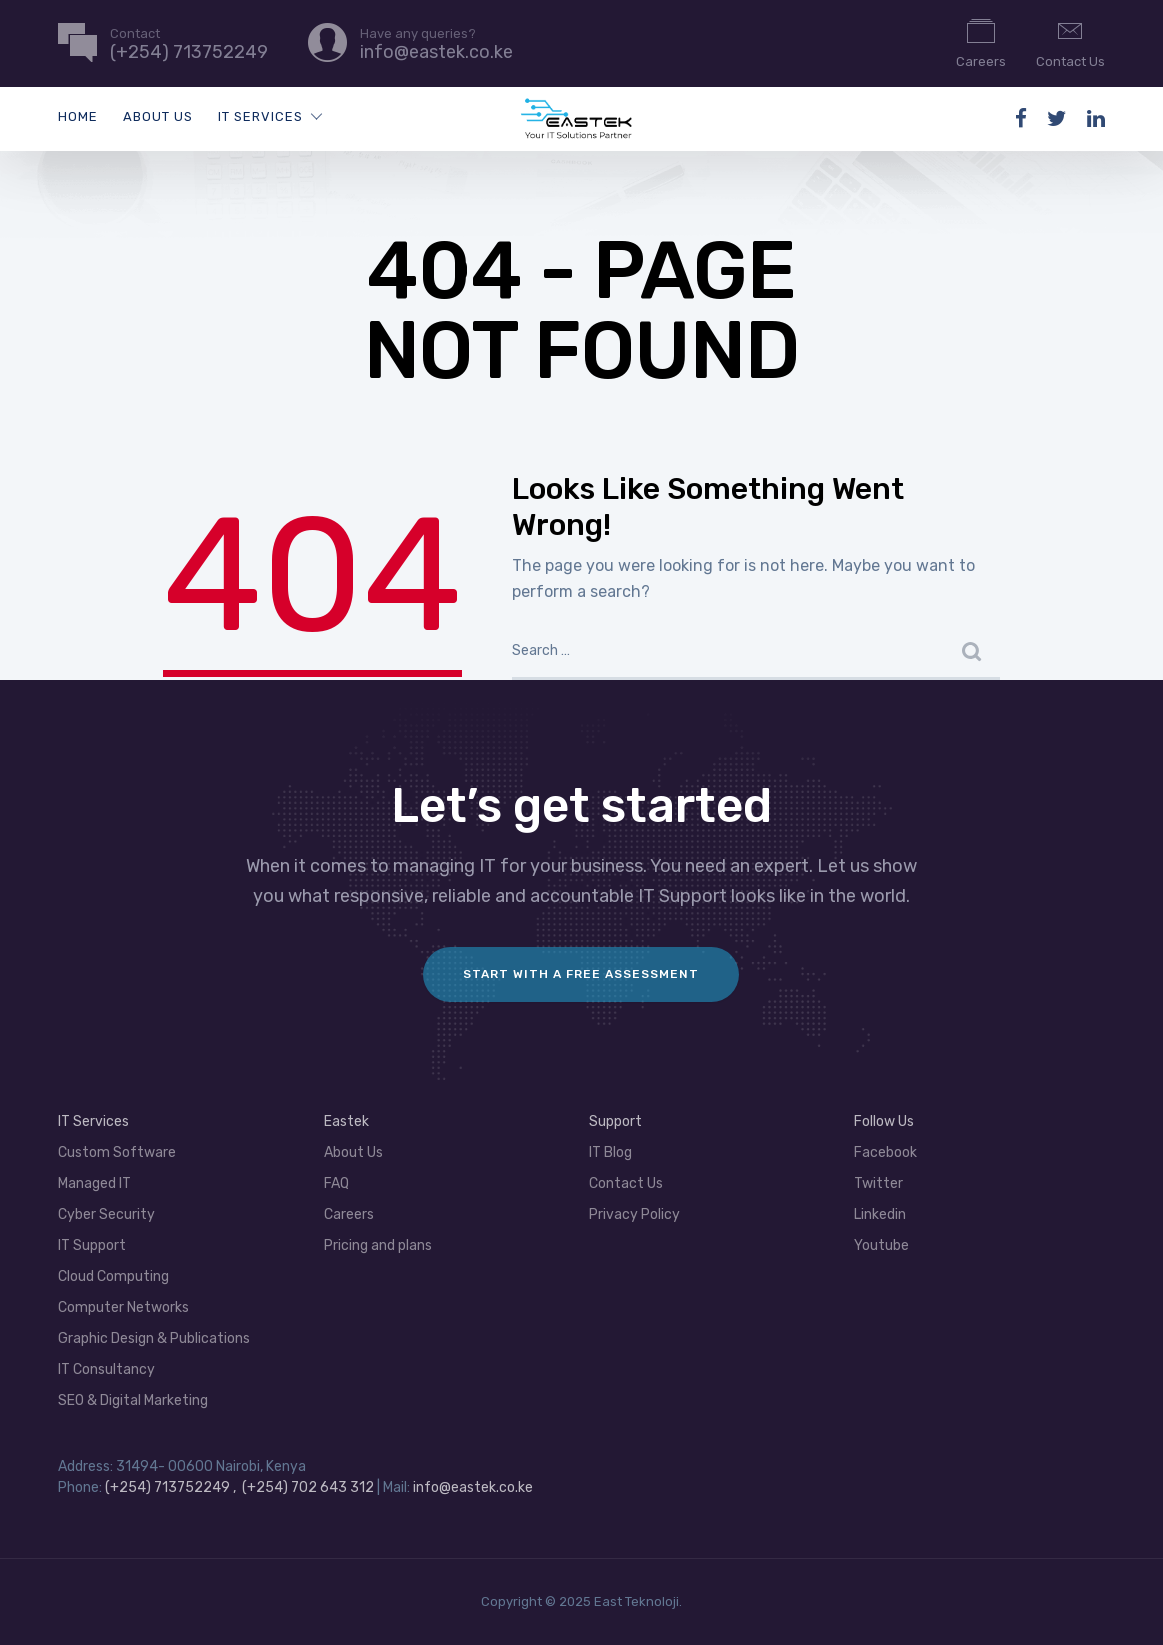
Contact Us (1070, 42)
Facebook (885, 1152)
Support (615, 1121)
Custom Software (117, 1152)
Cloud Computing (113, 1276)
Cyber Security (106, 1214)
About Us (158, 116)
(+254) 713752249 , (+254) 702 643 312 (241, 1487)
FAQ (336, 1183)
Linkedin (880, 1214)
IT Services (260, 116)
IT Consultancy (106, 1369)
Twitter (878, 1183)
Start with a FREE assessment (581, 974)
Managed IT (94, 1183)
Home (78, 116)
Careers (981, 42)
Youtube (881, 1245)
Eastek (346, 1121)
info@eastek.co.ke (473, 1487)
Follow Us (884, 1121)
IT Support (92, 1245)
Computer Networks (123, 1307)
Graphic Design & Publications (154, 1338)
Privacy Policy (634, 1214)
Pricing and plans (378, 1245)
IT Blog (610, 1152)
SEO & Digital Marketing (133, 1400)
